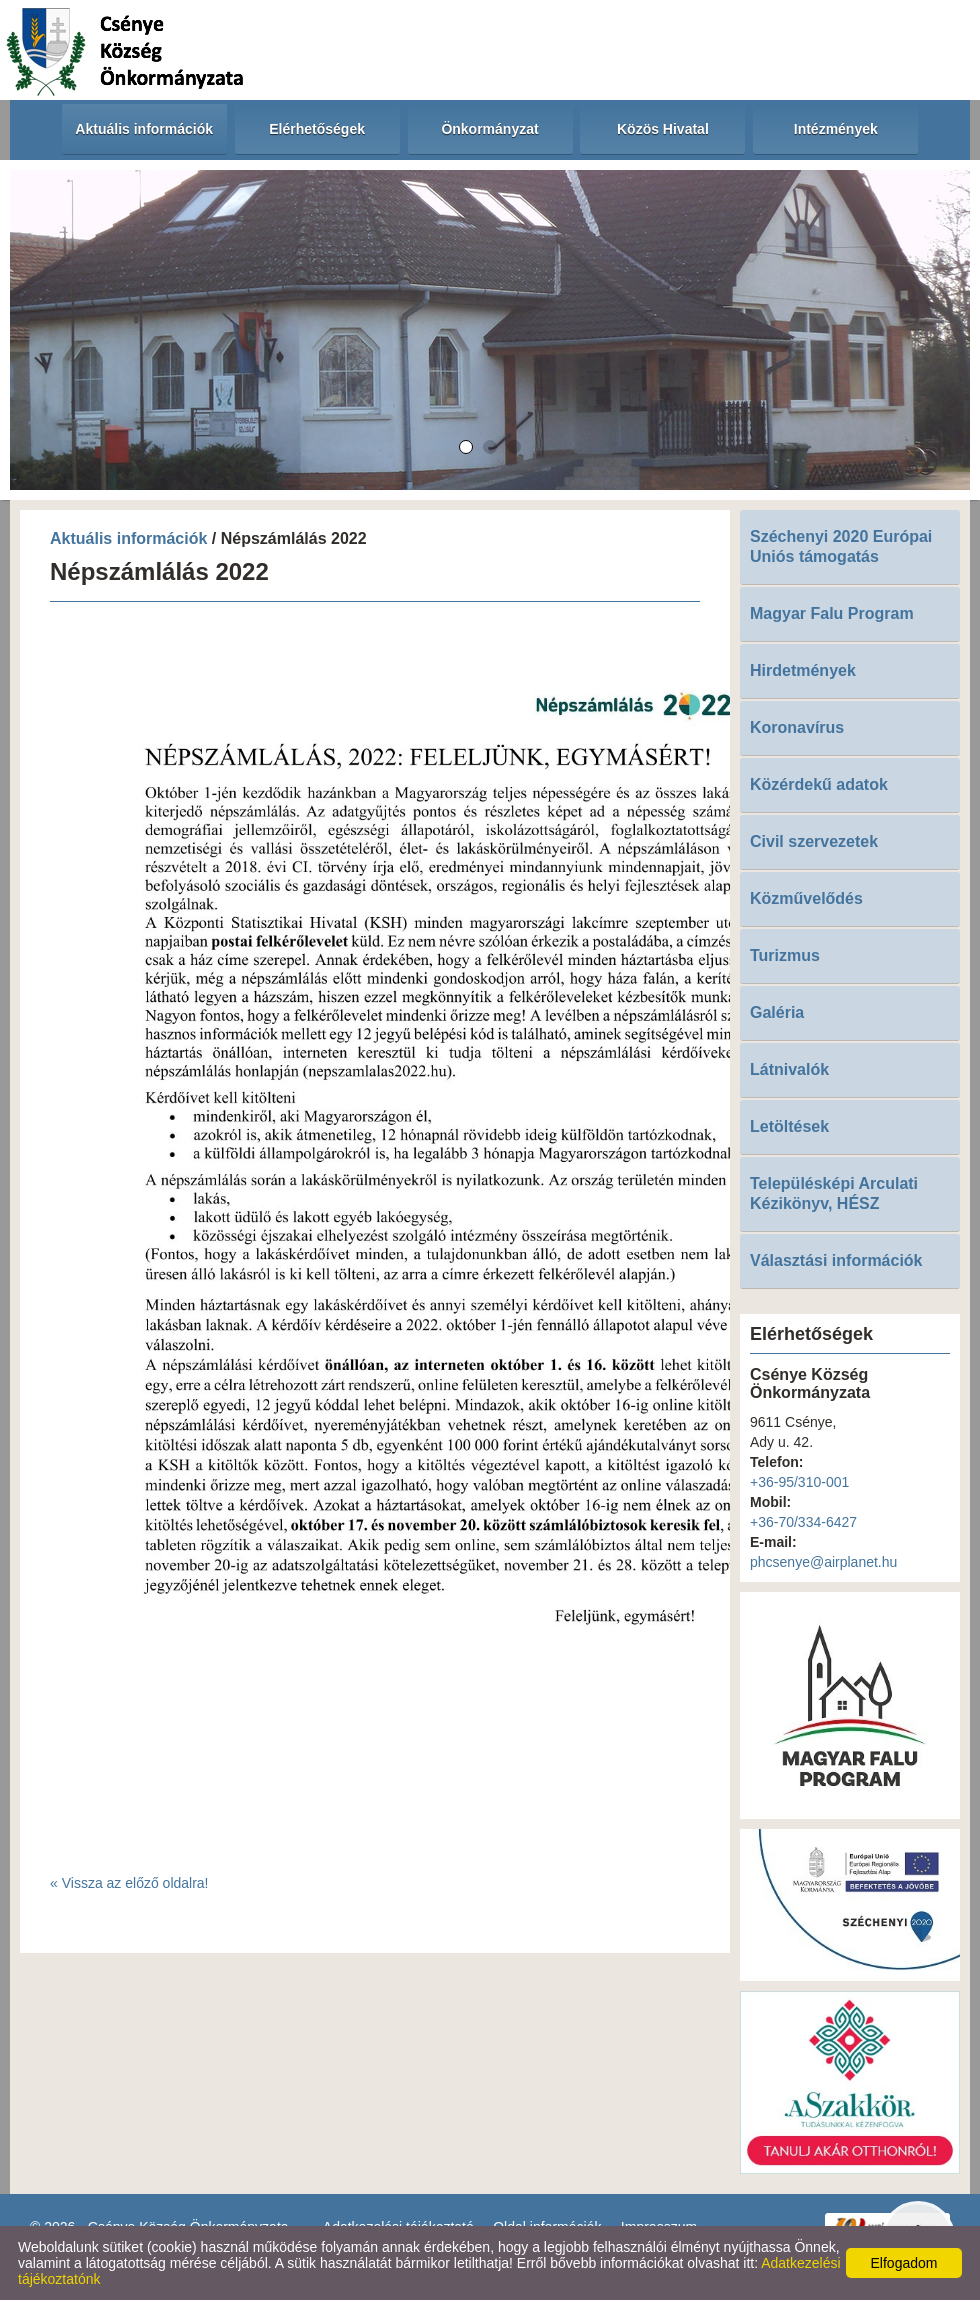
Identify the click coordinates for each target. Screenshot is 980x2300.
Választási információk (836, 1260)
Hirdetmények (803, 670)
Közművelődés (806, 898)
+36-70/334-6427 (803, 1522)
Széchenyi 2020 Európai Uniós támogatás (841, 546)
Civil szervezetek (814, 841)
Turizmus (785, 955)
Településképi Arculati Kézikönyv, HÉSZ (834, 1193)
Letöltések (789, 1126)
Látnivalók (789, 1069)
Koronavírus (797, 727)
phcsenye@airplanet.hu (823, 1562)
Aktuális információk (128, 538)
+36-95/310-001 (799, 1482)
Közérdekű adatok (819, 784)
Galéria (777, 1012)
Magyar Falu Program (832, 613)
